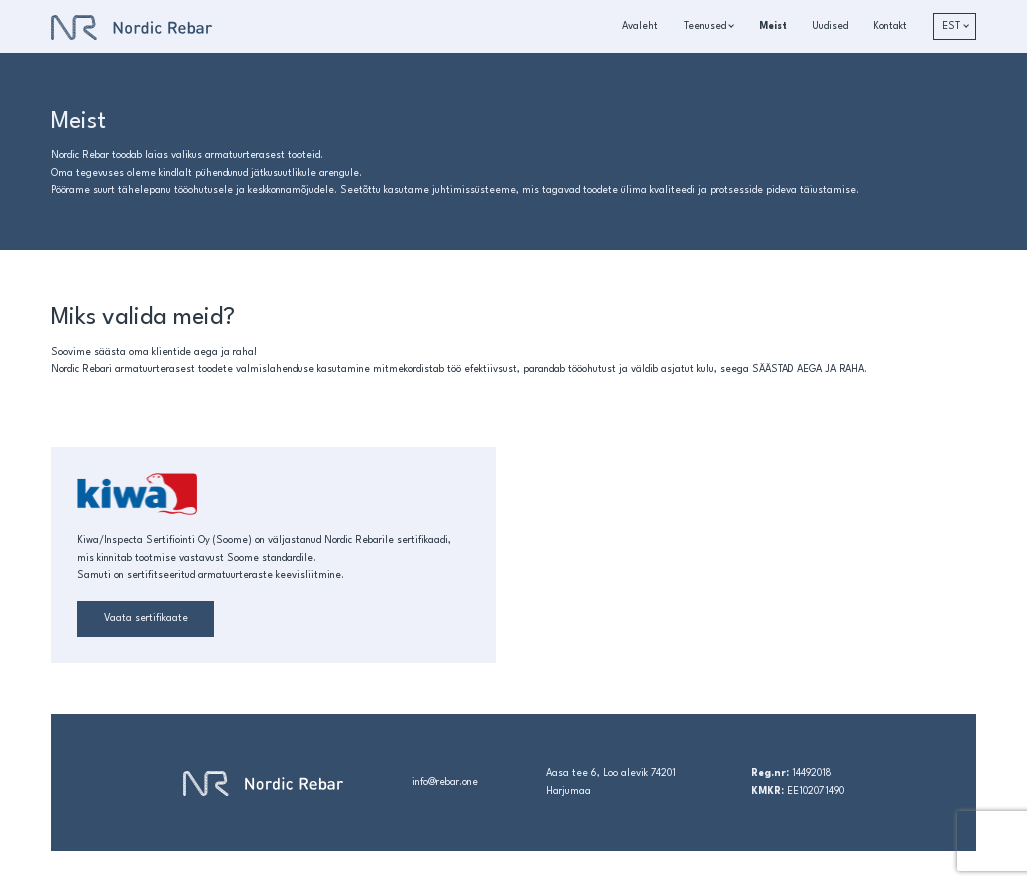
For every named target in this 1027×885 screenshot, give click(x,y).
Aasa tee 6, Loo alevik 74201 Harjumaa (611, 782)
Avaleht (640, 26)
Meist (773, 26)
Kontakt (890, 26)
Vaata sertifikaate (146, 618)
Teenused (705, 26)
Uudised (830, 26)
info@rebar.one (445, 782)
